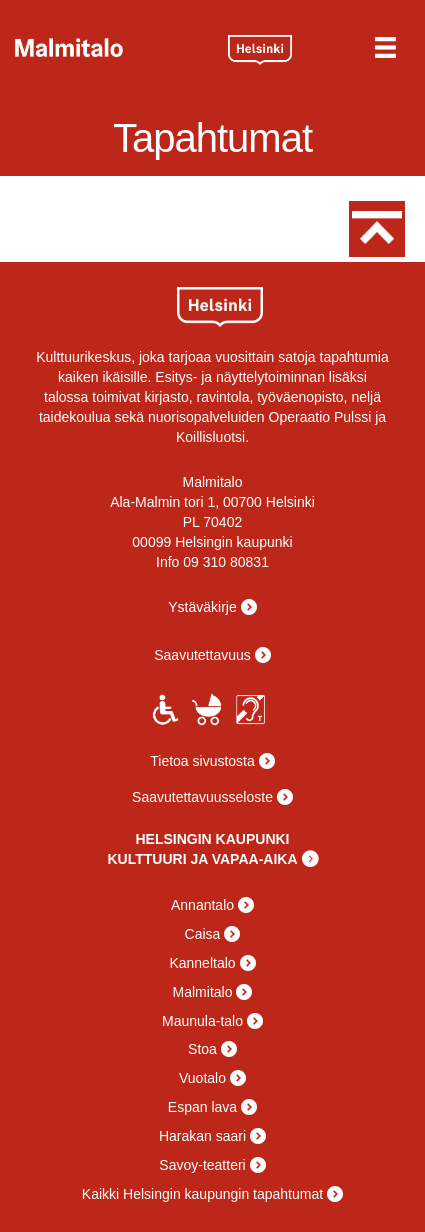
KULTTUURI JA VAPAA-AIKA (202, 859)
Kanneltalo (202, 963)
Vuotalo (202, 1078)
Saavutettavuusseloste (202, 797)
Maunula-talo (202, 1021)
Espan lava (202, 1107)
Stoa (202, 1049)
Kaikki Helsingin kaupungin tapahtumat (202, 1194)
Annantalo (202, 905)
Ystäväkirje (202, 607)
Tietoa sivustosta (202, 761)
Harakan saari (202, 1136)
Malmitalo (114, 47)
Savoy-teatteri (202, 1165)
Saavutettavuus (202, 655)
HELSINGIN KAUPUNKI (212, 839)
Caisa (203, 934)
